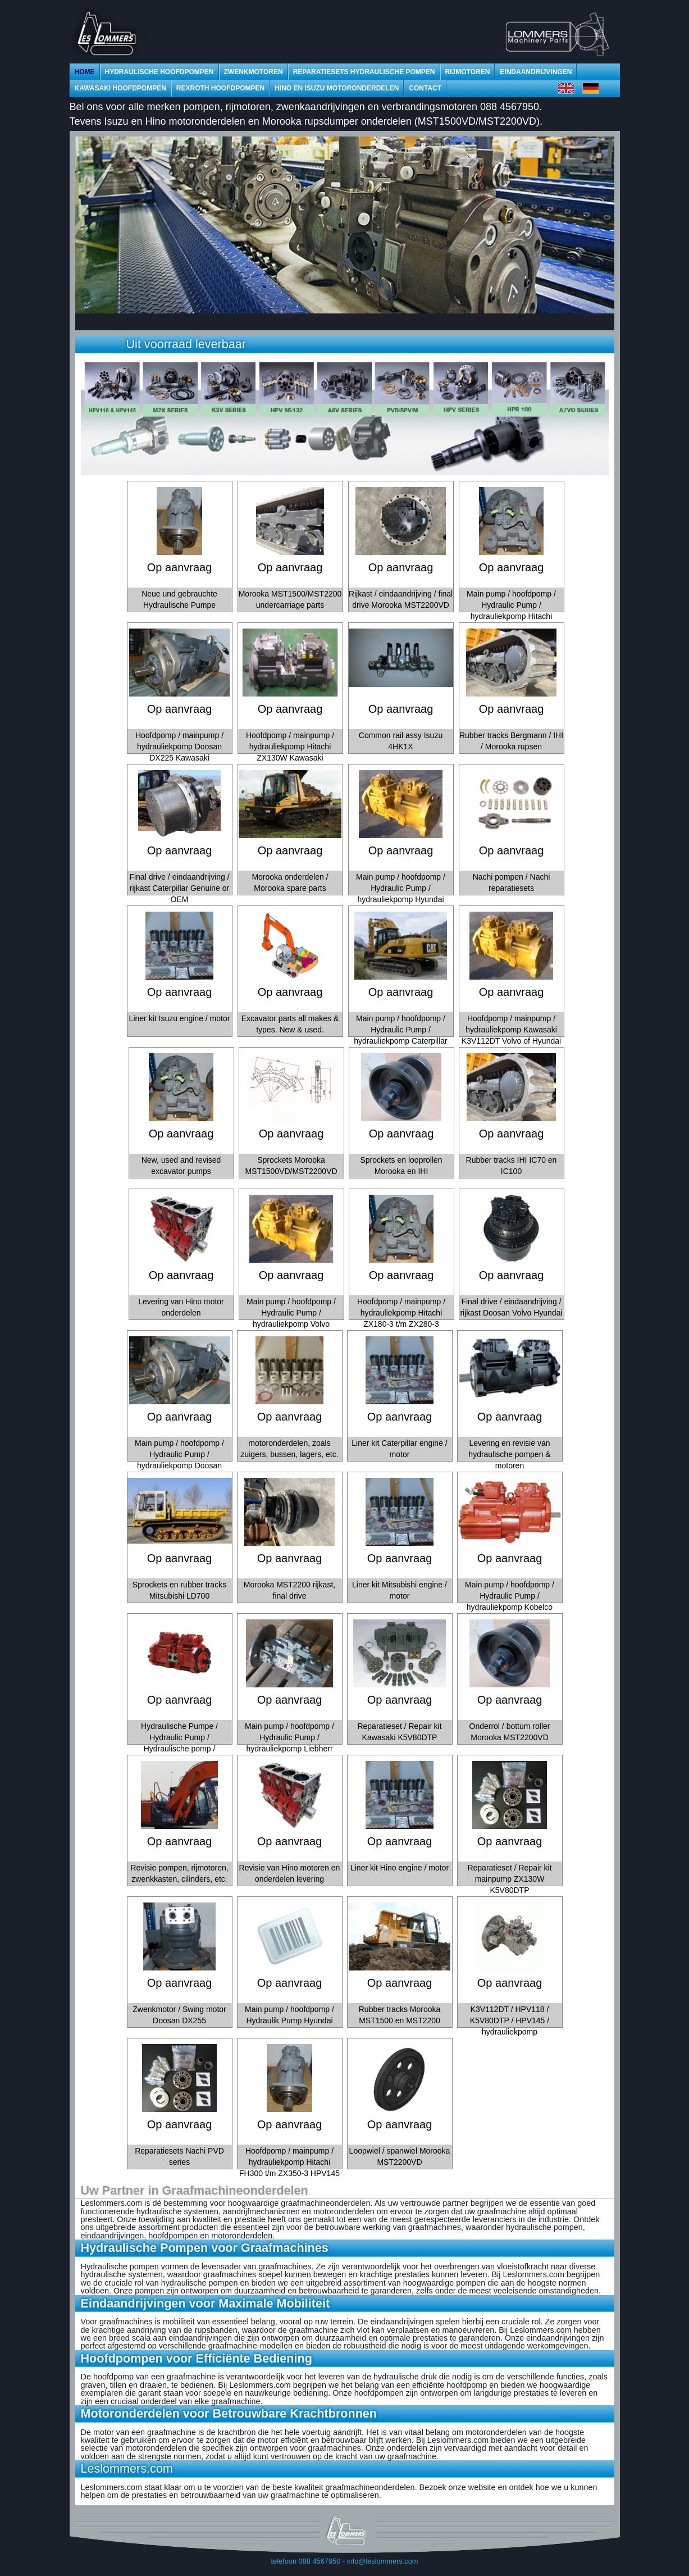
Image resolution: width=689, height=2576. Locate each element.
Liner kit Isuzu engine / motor (179, 1018)
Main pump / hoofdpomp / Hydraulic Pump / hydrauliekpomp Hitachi (511, 605)
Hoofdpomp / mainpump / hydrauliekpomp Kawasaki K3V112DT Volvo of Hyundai (511, 1029)
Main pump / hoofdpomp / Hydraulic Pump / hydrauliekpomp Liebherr (289, 1737)
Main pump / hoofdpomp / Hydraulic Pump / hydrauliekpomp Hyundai (400, 888)
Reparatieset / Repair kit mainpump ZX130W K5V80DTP (509, 1879)
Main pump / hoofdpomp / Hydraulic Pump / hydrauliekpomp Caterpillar (401, 1029)
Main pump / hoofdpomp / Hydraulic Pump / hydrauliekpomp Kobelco (509, 1596)
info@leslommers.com (382, 2561)
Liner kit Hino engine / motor (399, 1867)
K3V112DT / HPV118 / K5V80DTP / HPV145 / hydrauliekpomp (509, 2020)
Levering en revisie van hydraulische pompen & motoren (509, 1454)
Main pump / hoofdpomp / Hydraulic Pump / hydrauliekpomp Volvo (291, 1312)
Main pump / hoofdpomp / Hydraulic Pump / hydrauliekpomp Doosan (179, 1454)
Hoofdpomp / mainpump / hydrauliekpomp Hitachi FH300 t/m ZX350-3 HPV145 (289, 2162)
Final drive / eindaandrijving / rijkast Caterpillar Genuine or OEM (179, 888)
